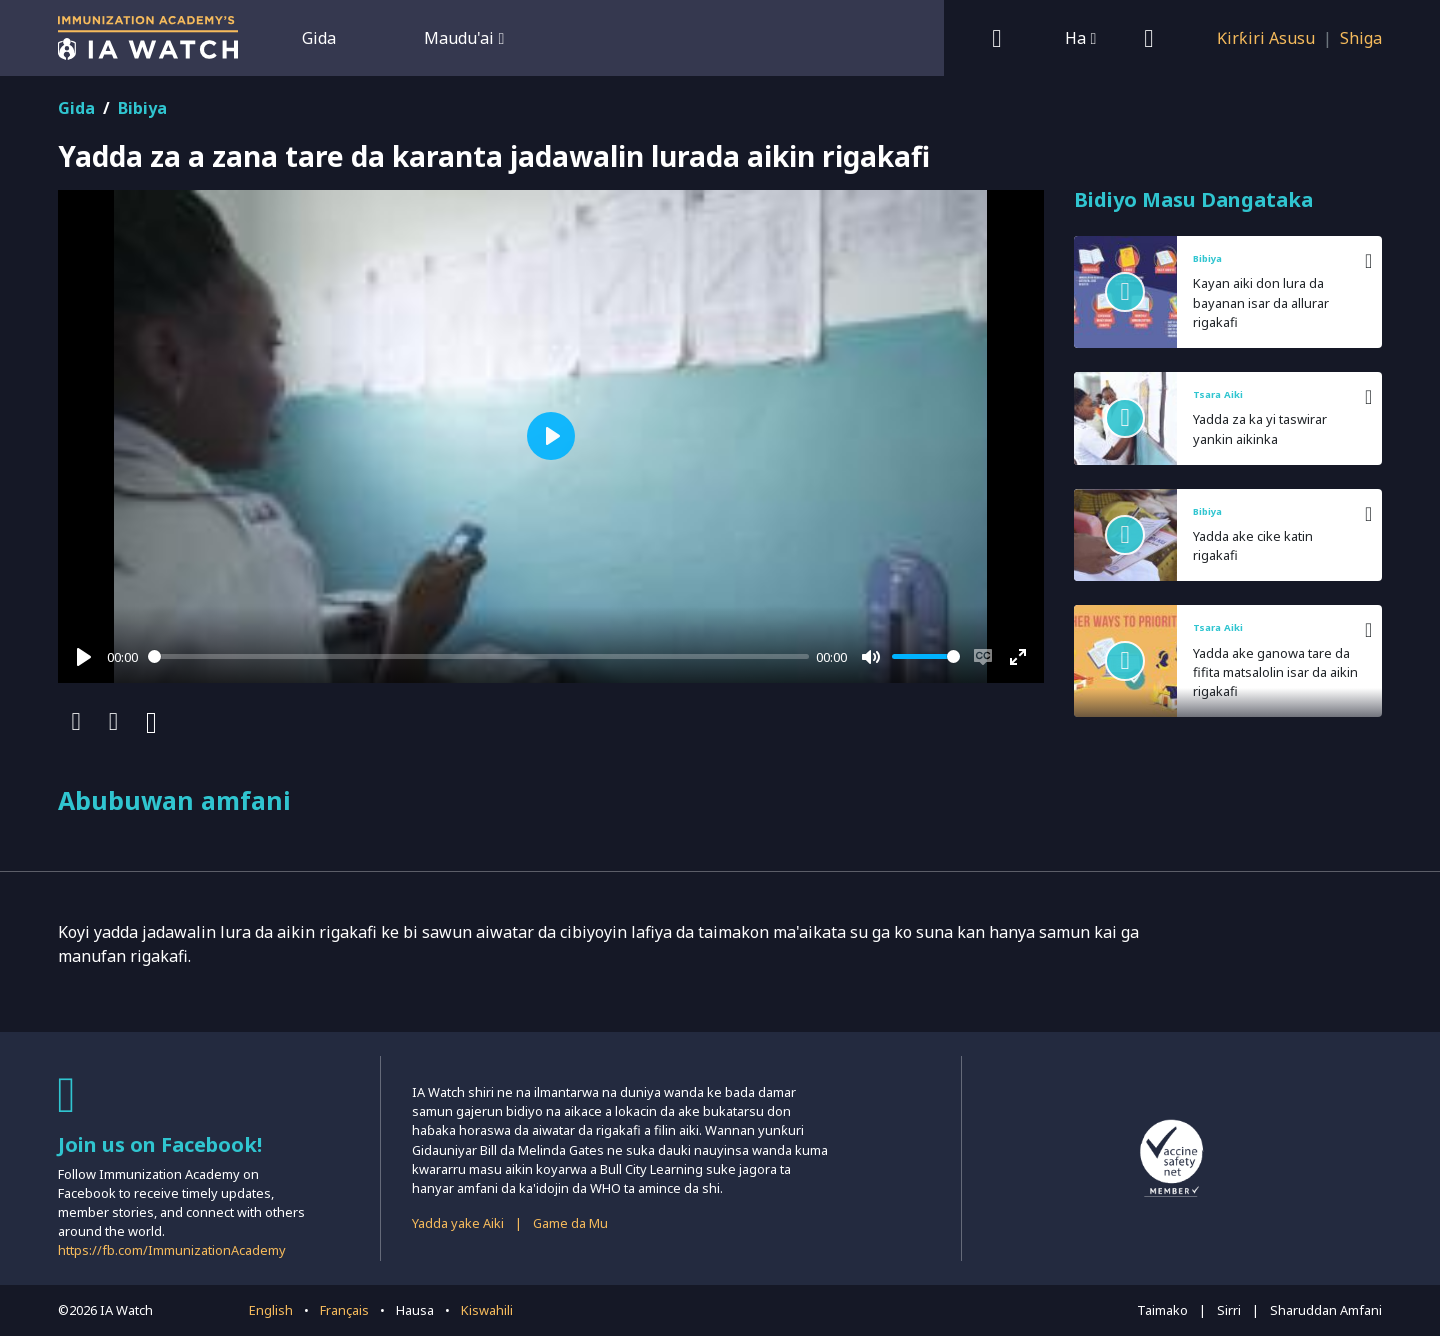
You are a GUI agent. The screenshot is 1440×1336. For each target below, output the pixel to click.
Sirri (1229, 1310)
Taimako (1162, 1310)
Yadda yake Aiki (458, 1223)
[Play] (84, 657)
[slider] (478, 656)
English (271, 1310)
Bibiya (142, 108)
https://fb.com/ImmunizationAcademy (172, 1250)
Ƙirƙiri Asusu (1266, 38)
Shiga (1361, 38)
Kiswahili (487, 1310)
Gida (319, 38)
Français (344, 1310)
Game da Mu (570, 1223)
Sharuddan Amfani (1326, 1310)
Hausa (415, 1310)
